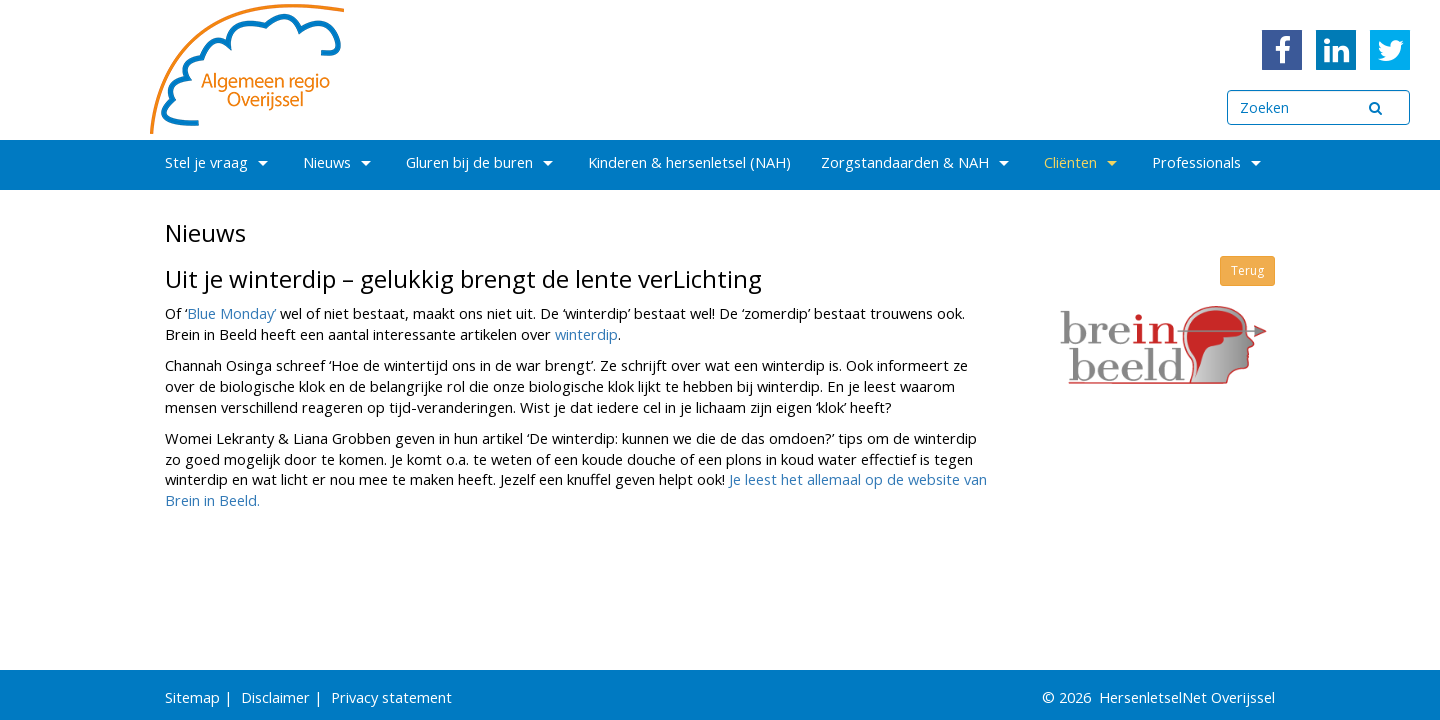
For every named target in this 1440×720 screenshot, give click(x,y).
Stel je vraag (219, 162)
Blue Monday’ (231, 313)
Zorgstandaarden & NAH (917, 162)
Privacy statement (391, 697)
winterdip (586, 334)
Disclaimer (275, 697)
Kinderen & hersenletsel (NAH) (689, 162)
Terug (1247, 270)
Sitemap (192, 697)
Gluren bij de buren (482, 162)
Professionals (1209, 162)
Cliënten (1083, 162)
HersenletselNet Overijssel (1187, 697)
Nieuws (339, 162)
